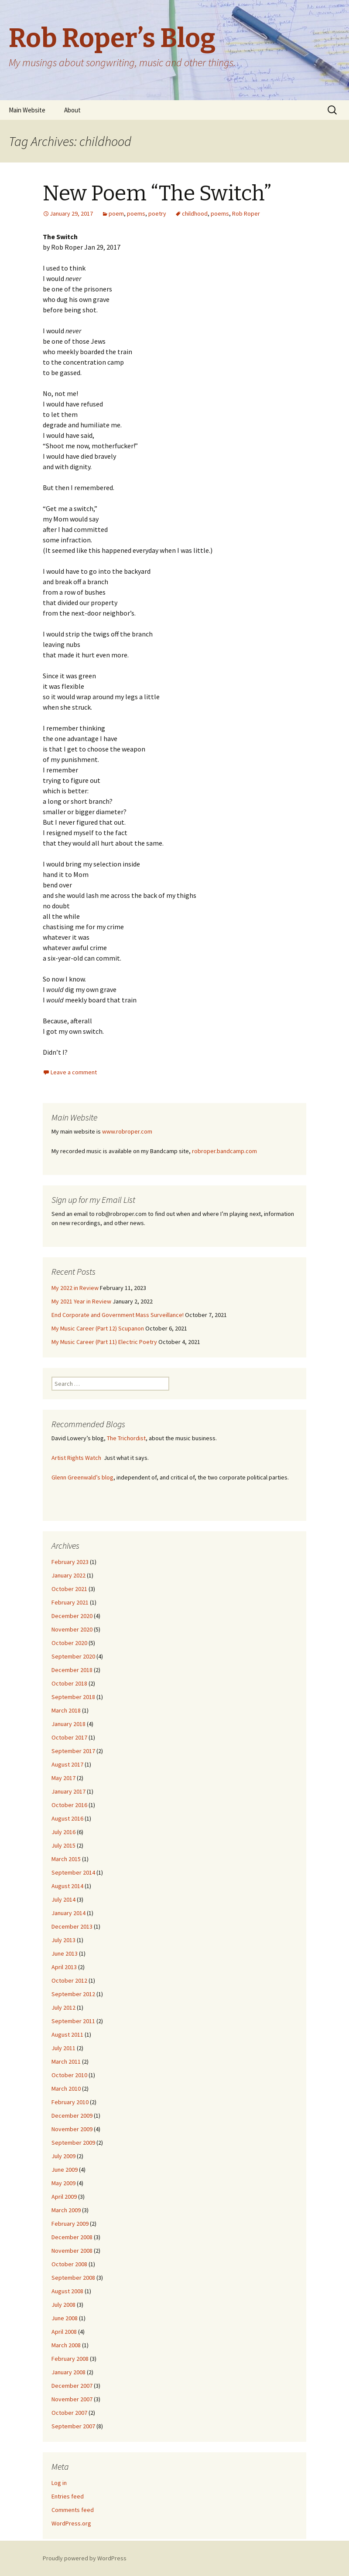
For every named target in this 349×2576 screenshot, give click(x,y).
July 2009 (63, 2156)
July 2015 (63, 1845)
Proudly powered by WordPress (85, 2558)
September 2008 (73, 2278)
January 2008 (68, 2372)
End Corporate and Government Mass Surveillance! (117, 1315)
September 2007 (73, 2426)
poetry (157, 213)
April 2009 (64, 2196)
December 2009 (71, 2115)
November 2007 (71, 2399)
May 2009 (63, 2183)
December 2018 (71, 1670)
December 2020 (71, 1616)
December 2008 (71, 2237)
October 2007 (69, 2413)
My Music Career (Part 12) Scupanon (97, 1328)
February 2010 (70, 2102)
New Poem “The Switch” (157, 193)
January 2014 (68, 1913)
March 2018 (66, 1710)
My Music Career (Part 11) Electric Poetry (104, 1342)
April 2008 (64, 2332)
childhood (195, 213)
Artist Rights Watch (76, 1458)
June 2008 (64, 2318)
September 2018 (73, 1697)
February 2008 (70, 2359)
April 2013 (64, 1967)
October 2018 (69, 1683)
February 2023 (70, 1562)
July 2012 (63, 2007)
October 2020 (69, 1643)
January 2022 (68, 1575)
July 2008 (63, 2305)
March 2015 (66, 1859)
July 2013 (63, 1940)
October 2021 (69, 1589)
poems (136, 213)
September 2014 (73, 1872)
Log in (59, 2483)
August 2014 (67, 1886)
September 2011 (73, 2021)
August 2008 (67, 2291)
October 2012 (69, 1980)
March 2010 (66, 2088)
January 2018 (68, 1724)
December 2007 (71, 2386)
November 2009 (71, 2129)
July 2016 (63, 1832)
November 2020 (71, 1629)
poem (116, 213)
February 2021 (70, 1602)
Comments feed (72, 2510)
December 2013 (71, 1926)
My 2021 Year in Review (81, 1301)
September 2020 (73, 1656)
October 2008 (69, 2264)
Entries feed (67, 2496)
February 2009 (70, 2223)
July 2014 (63, 1899)
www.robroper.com (127, 1131)
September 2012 (73, 1994)
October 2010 (69, 2075)
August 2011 (67, 2034)
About (72, 110)
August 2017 (67, 1764)
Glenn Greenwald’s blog (82, 1477)
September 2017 (73, 1751)
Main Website (27, 110)
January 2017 (68, 1791)
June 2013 (64, 1953)
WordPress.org (71, 2523)
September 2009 (73, 2142)
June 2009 (64, 2169)
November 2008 (71, 2250)
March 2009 (66, 2210)
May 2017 (63, 1778)
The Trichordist (126, 1438)
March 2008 (66, 2345)
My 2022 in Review (75, 1288)
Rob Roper (246, 213)
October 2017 (69, 1737)
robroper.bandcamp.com (224, 1151)
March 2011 (66, 2061)
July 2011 (63, 2048)
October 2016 (69, 1805)
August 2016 (67, 1818)
